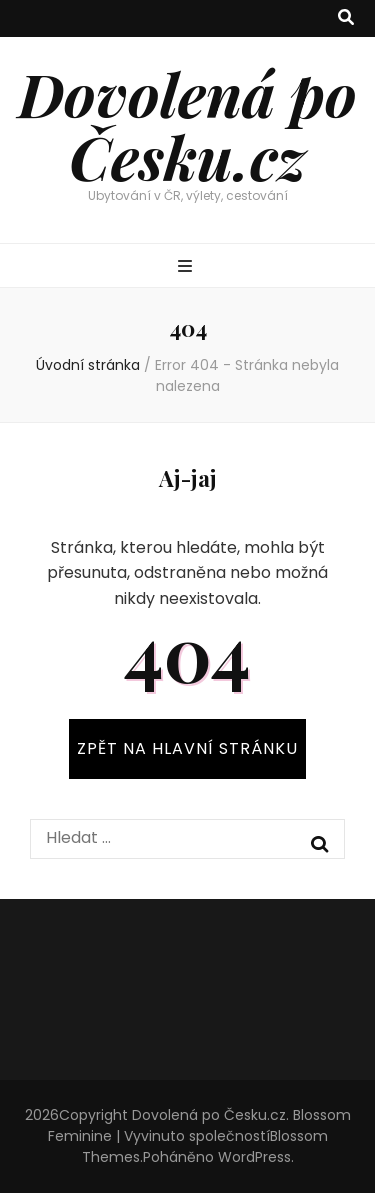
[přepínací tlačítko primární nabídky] (187, 267)
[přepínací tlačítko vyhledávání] (346, 18)
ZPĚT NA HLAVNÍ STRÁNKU (187, 748)
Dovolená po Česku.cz (187, 124)
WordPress (254, 1157)
